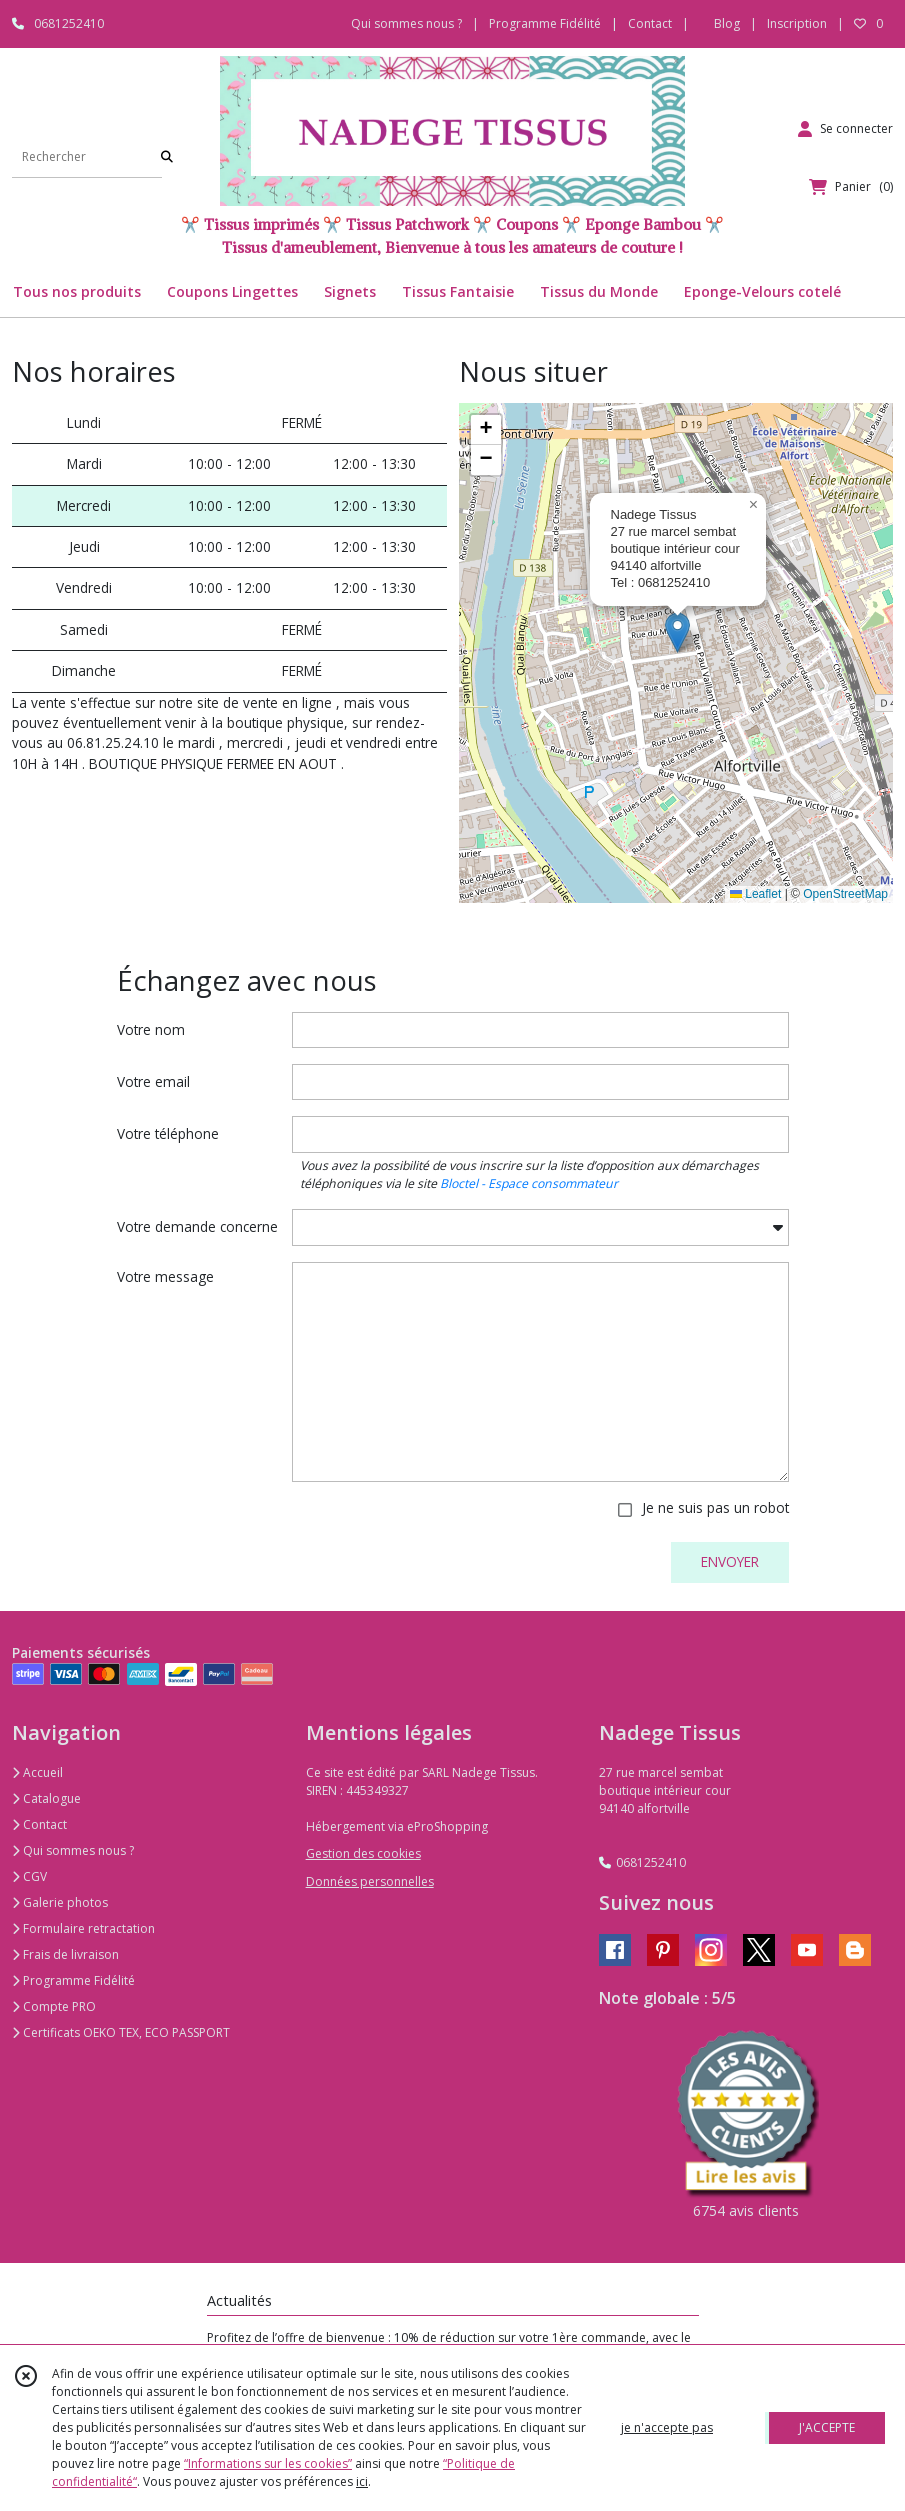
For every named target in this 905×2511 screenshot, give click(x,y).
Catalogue (46, 1798)
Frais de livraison (65, 1954)
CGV (29, 1876)
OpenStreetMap (845, 894)
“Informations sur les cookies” (268, 2463)
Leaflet (755, 894)
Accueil (37, 1772)
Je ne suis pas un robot (715, 1507)
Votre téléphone (168, 1133)
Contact (650, 23)
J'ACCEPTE (827, 2427)
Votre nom (151, 1029)
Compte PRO (54, 2006)
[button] (677, 632)
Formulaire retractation (83, 1928)
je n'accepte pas (667, 2427)
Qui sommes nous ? (73, 1850)
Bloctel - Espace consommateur (529, 1183)
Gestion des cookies (363, 1853)
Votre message (165, 1276)
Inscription (797, 23)
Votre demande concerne (197, 1226)
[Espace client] (845, 129)
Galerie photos (60, 1902)
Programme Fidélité (73, 1980)
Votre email (153, 1081)
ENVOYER (730, 1561)
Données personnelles (370, 1881)
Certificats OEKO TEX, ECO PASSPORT (121, 2032)
